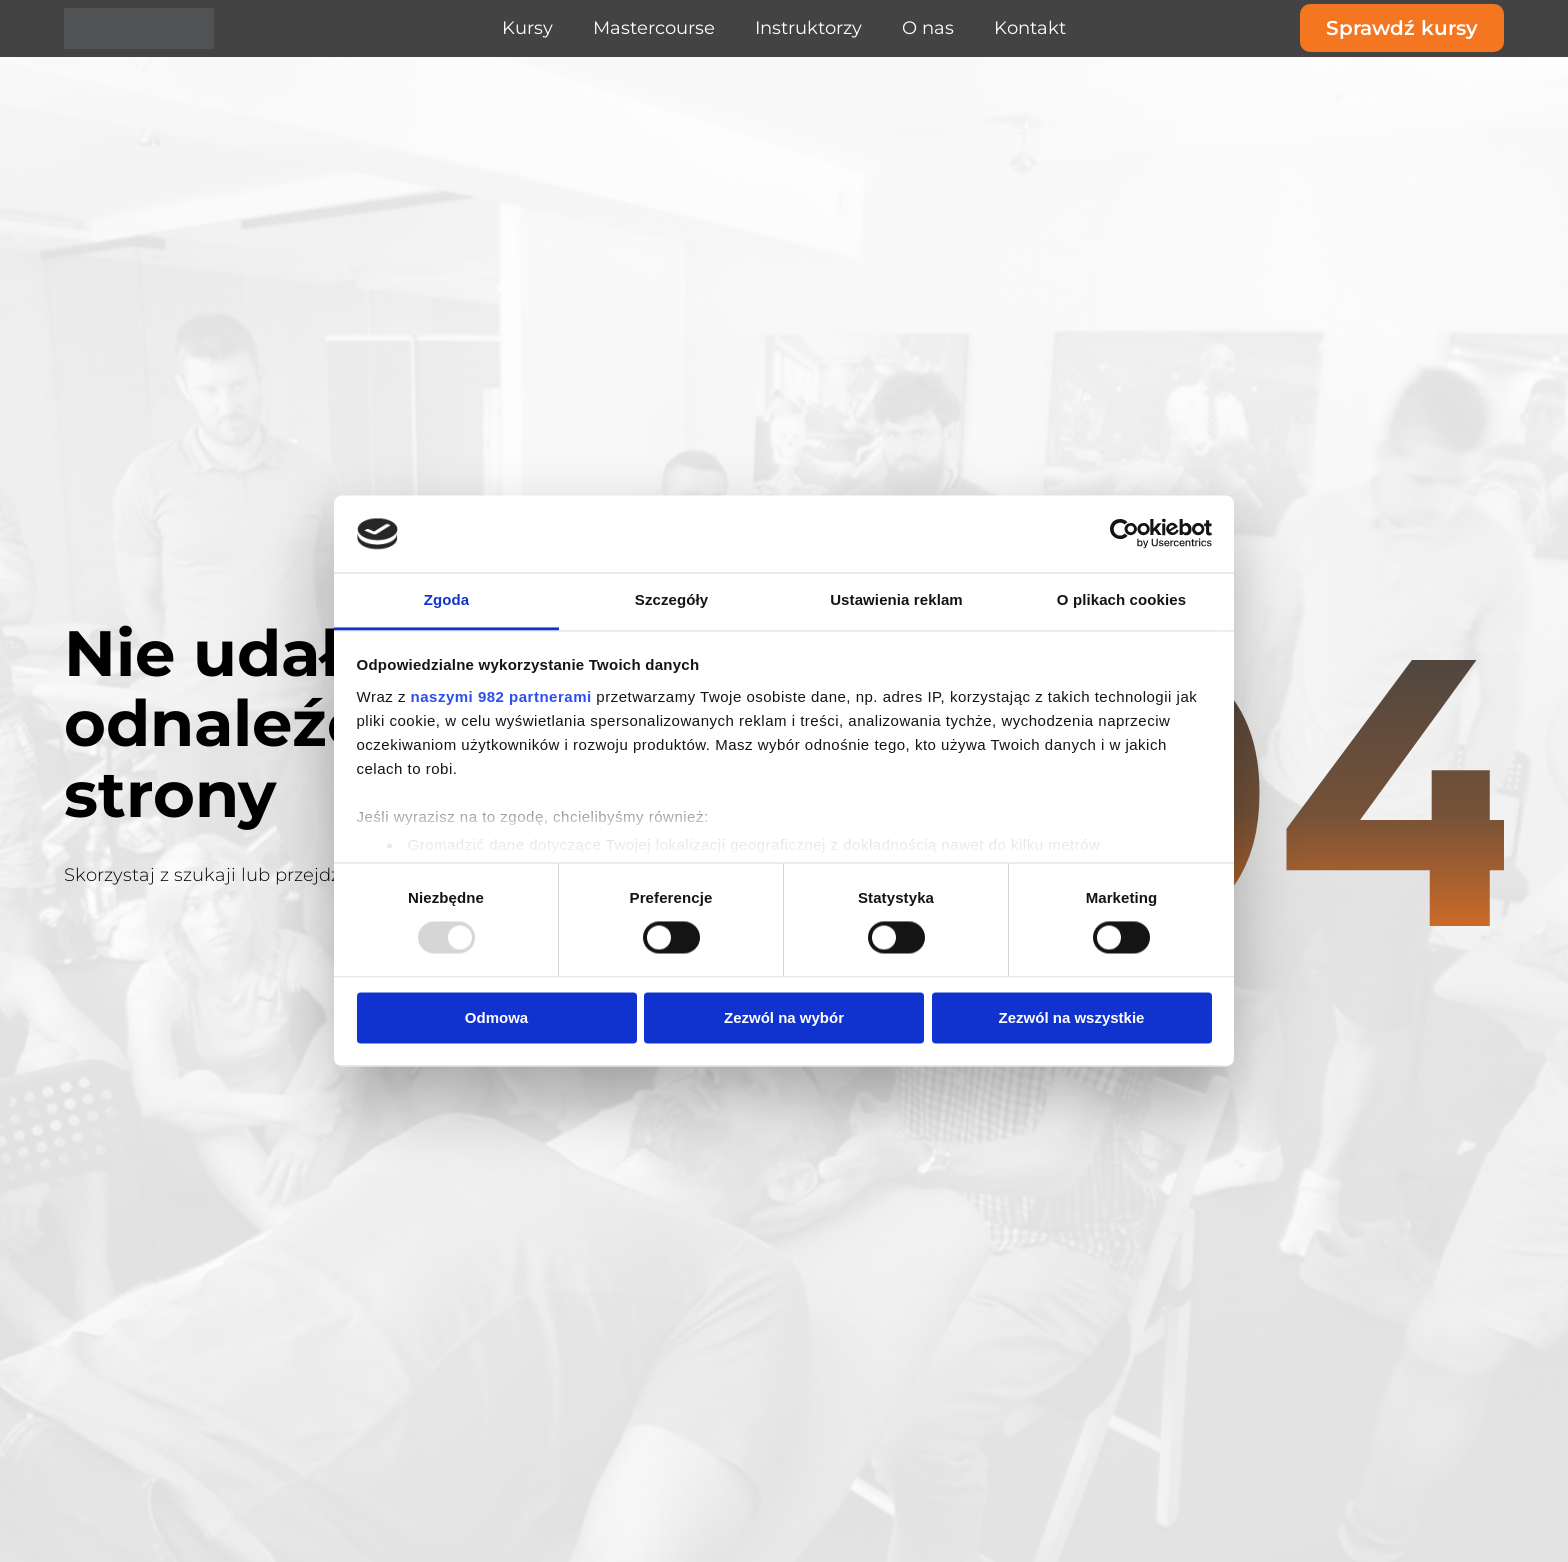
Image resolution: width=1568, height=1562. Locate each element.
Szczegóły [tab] (671, 599)
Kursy (527, 28)
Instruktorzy (808, 28)
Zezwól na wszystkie (1072, 1017)
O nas (928, 28)
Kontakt (1030, 28)
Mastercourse (654, 28)
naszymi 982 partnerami (501, 696)
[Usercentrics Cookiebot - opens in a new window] (1124, 534)
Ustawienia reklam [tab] (896, 599)
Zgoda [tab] (447, 599)
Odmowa (496, 1017)
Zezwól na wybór (784, 1017)
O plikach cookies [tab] (1121, 599)
